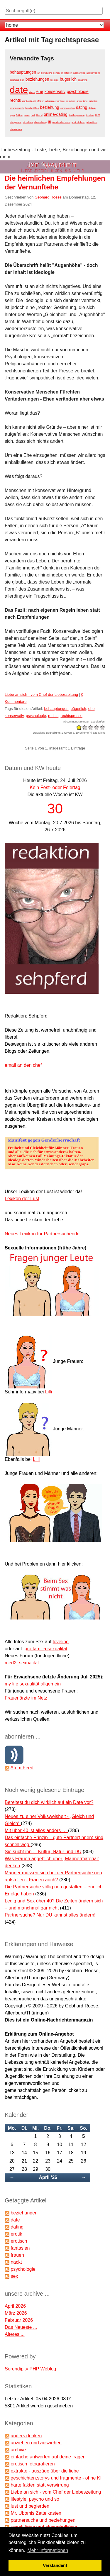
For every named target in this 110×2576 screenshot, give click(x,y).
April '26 (48, 2177)
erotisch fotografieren (33, 2463)
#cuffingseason (76, 115)
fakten (19, 115)
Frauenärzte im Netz (26, 1697)
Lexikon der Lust (22, 1198)
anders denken (26, 2435)
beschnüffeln (32, 108)
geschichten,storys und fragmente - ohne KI (56, 2477)
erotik (16, 2233)
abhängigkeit (28, 101)
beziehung (49, 107)
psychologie (77, 91)
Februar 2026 (19, 2320)
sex (14, 2276)
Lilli (48, 1391)
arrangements (17, 108)
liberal (39, 115)
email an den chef (23, 1065)
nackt (16, 2262)
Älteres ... (15, 2334)
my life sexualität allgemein (33, 1683)
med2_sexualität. (22, 1662)
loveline (61, 1641)
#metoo (90, 115)
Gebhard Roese (48, 197)
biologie (54, 80)
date (19, 89)
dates (32, 92)
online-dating (55, 114)
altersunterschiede (55, 101)
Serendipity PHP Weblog (30, 2368)
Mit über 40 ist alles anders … (36, 1830)
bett (22, 80)
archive (18, 2449)
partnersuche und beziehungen (43, 2520)
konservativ (55, 91)
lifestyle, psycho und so (35, 2499)
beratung (14, 80)
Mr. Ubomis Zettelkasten (36, 2513)
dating (81, 107)
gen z (27, 115)
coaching (82, 80)
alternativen (16, 129)
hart (33, 115)
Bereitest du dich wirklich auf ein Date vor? (49, 1802)
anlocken (70, 101)
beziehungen (37, 79)
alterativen (92, 122)
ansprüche (82, 101)
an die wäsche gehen (49, 73)
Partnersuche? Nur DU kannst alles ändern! (50, 1914)
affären (40, 101)
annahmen (66, 73)
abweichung (40, 122)
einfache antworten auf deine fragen (48, 2456)
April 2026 (15, 2306)
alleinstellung (78, 122)
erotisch (19, 2240)
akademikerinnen (61, 122)
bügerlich (68, 79)
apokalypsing (93, 73)
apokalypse (79, 73)
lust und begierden (30, 2506)
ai (49, 121)
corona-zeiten (67, 108)
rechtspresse (71, 715)
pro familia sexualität (46, 1648)
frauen (17, 2255)
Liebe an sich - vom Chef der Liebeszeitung (41, 694)
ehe (39, 91)
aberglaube (15, 122)
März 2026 (16, 2313)
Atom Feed (22, 1767)
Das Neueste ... (21, 2327)
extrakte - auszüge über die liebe (45, 2470)
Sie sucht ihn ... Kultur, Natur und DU (43, 1851)
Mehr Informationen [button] (47, 2550)
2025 (97, 115)
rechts (15, 100)
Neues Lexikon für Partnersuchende (42, 1233)
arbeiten (93, 101)
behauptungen (23, 72)
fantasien (20, 2248)
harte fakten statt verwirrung (40, 2484)
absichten (28, 122)
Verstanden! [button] (55, 2565)
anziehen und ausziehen (36, 2442)
